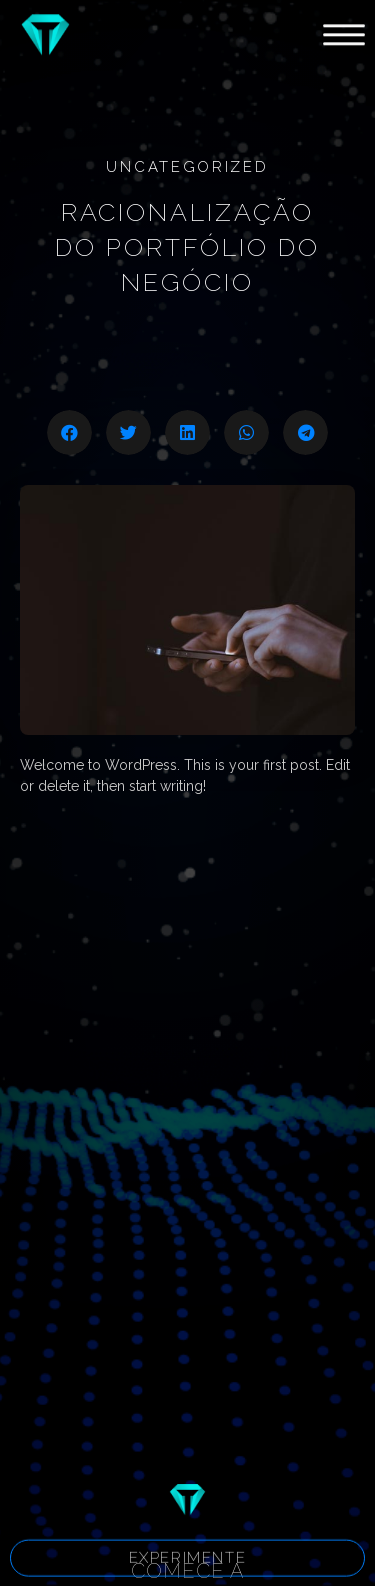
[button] (187, 1561)
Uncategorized (187, 167)
